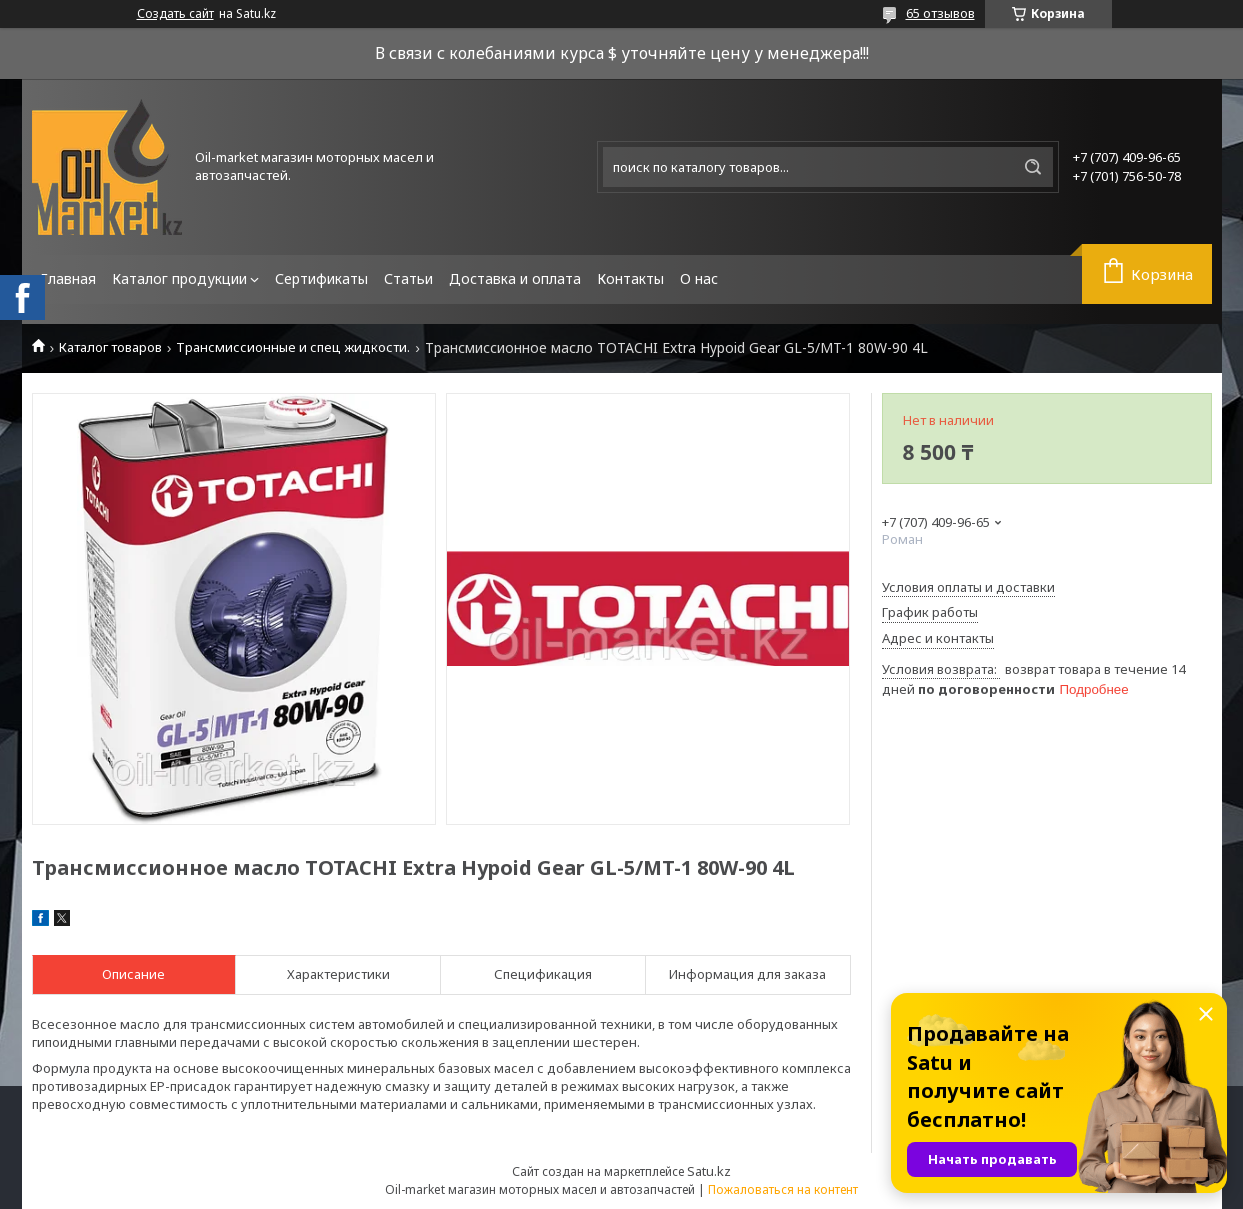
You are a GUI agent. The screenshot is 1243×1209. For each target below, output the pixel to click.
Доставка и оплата (515, 278)
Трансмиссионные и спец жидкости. (293, 347)
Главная (68, 278)
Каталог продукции (179, 278)
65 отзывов (940, 13)
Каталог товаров (110, 347)
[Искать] (1033, 167)
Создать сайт (175, 14)
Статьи (408, 278)
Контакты (630, 278)
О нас (699, 278)
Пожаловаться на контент (783, 1189)
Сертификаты (321, 278)
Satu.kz (709, 1171)
